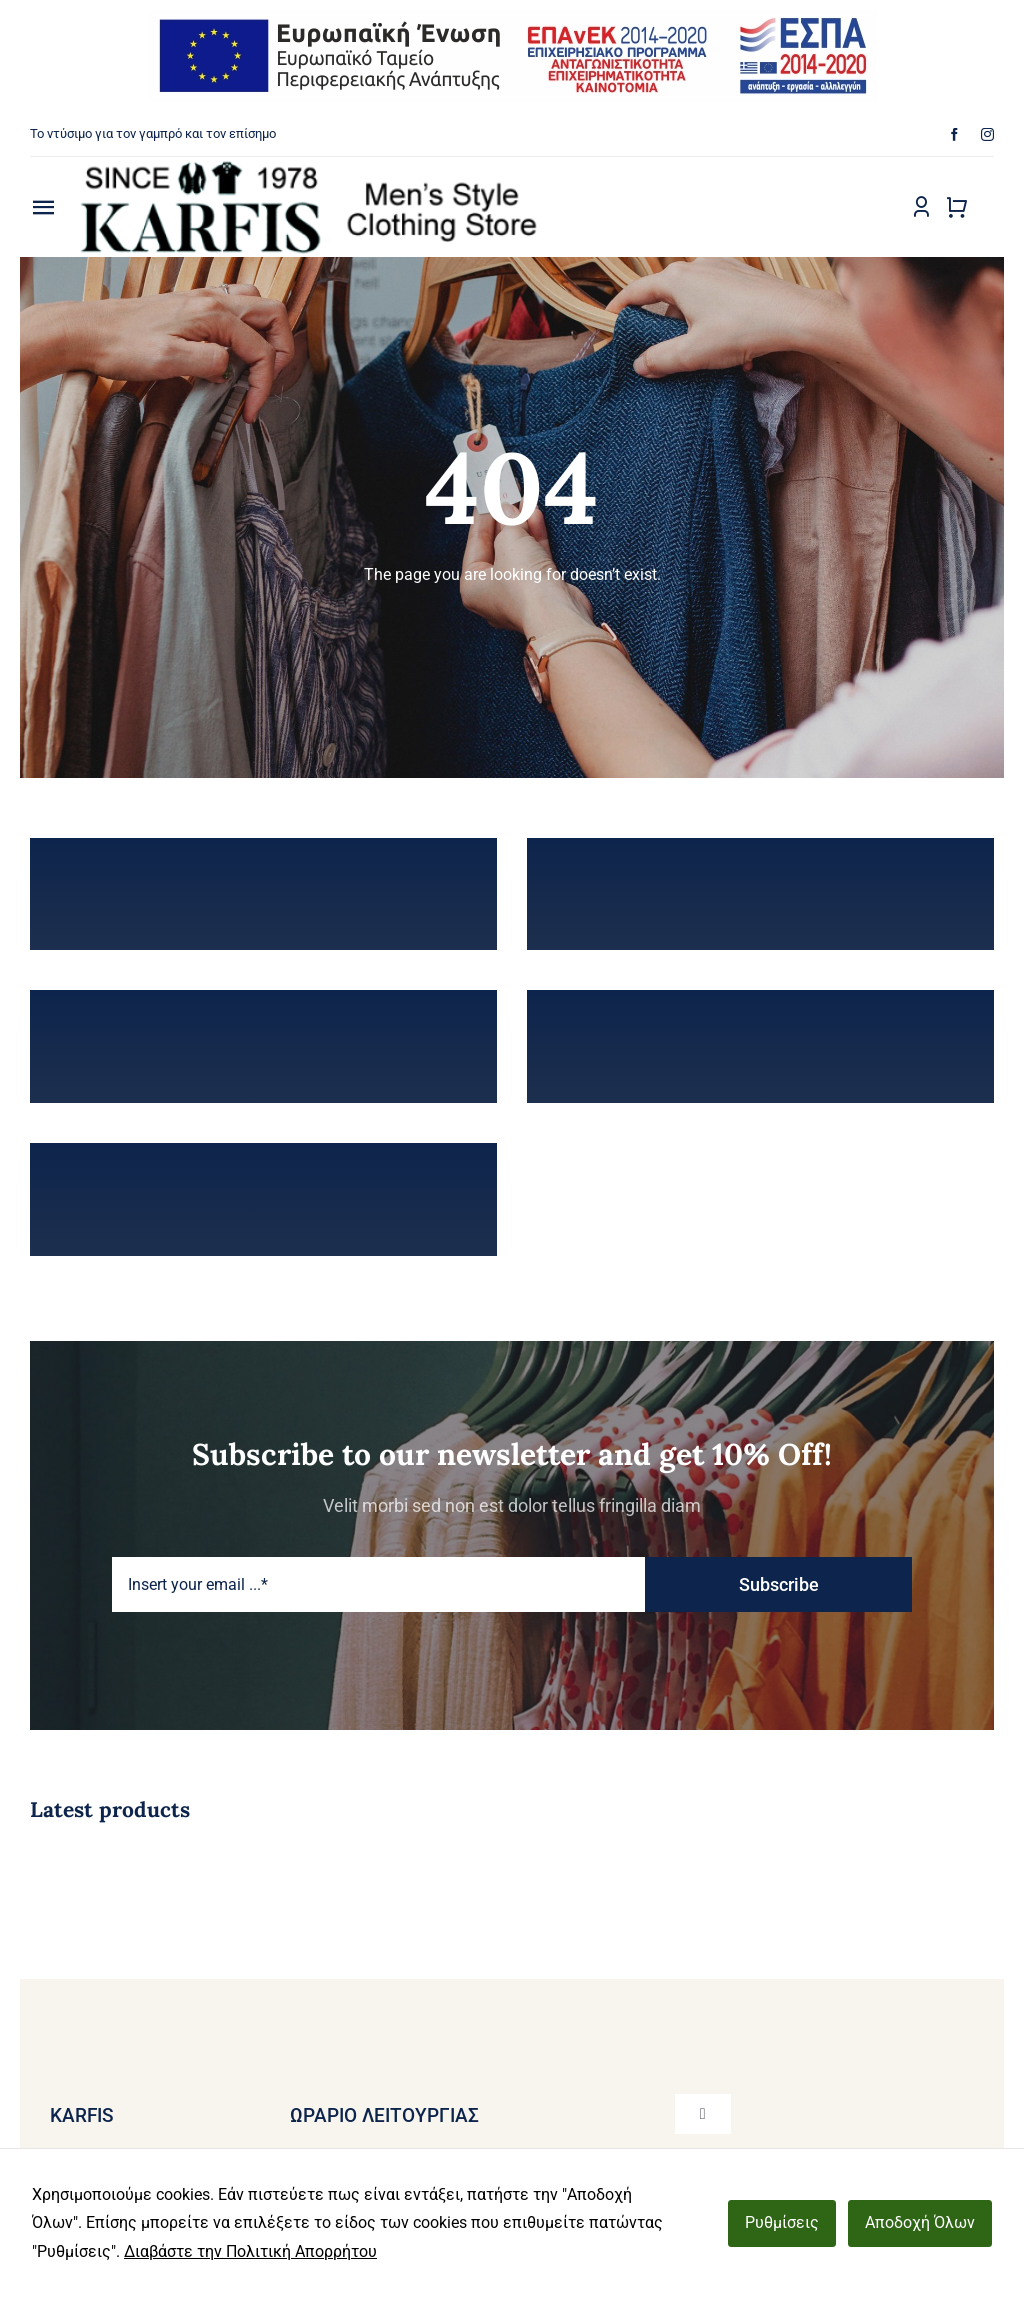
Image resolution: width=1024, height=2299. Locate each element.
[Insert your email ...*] (378, 1584)
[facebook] (954, 134)
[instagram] (987, 134)
